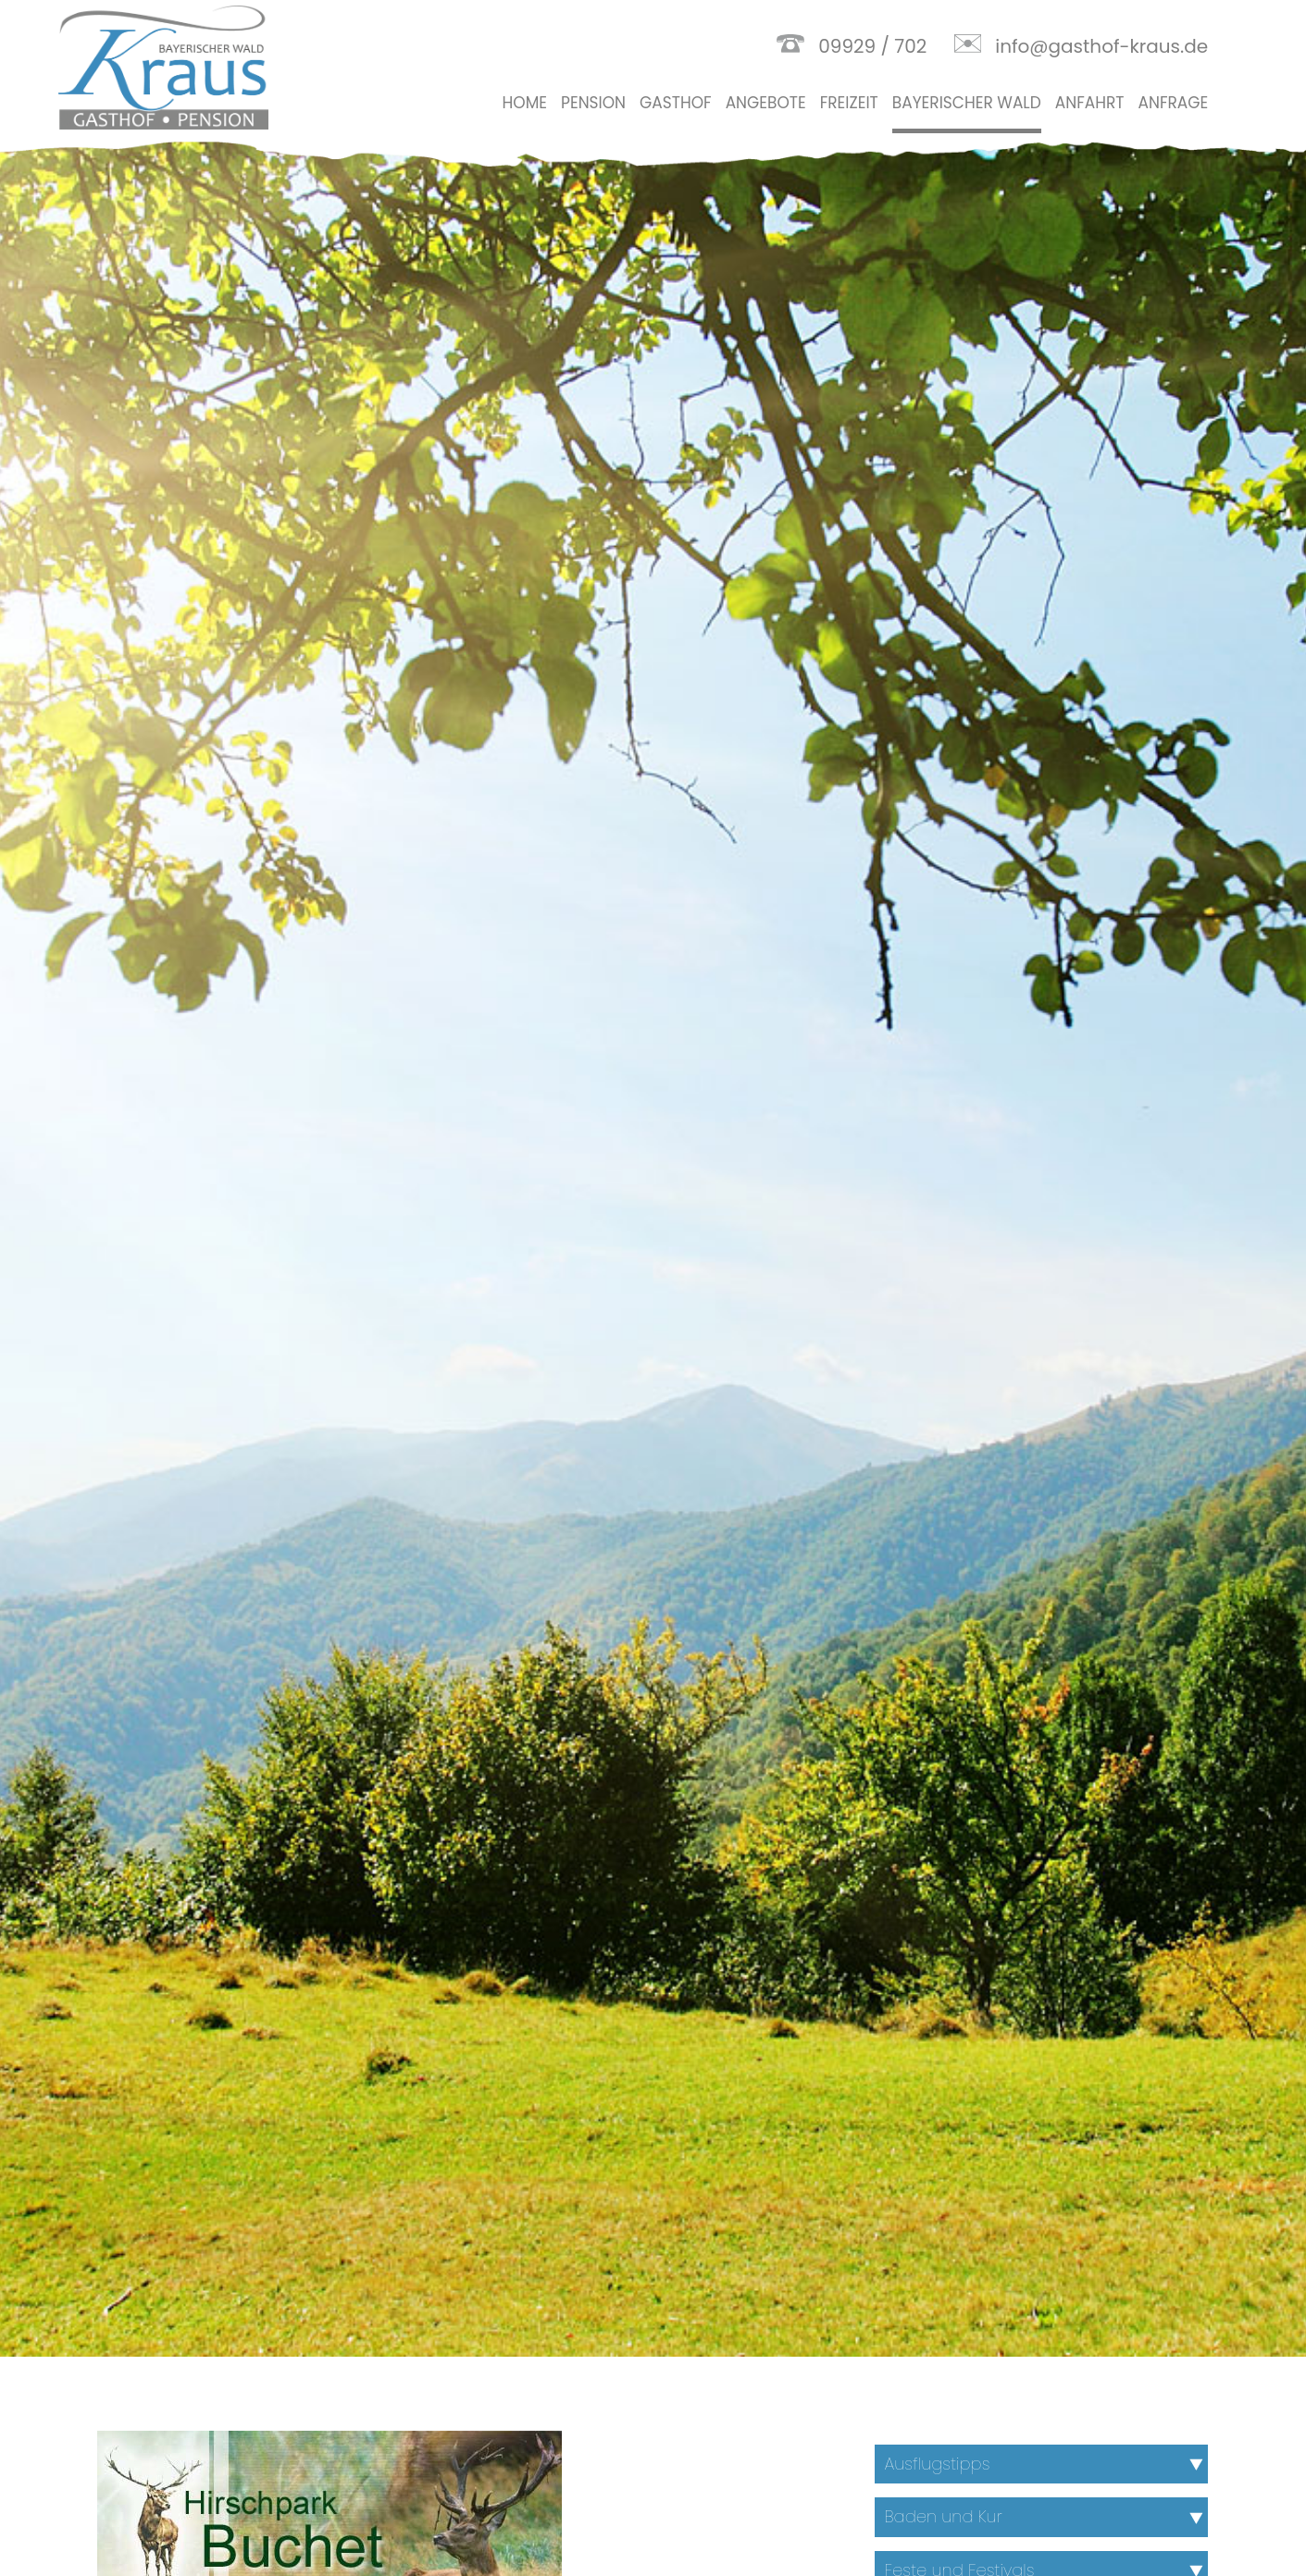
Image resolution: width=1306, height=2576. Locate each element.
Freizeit (849, 103)
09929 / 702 (872, 46)
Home (525, 103)
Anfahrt (1090, 103)
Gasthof (676, 103)
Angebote (766, 103)
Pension (593, 103)
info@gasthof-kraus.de (1101, 46)
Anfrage (1173, 103)
